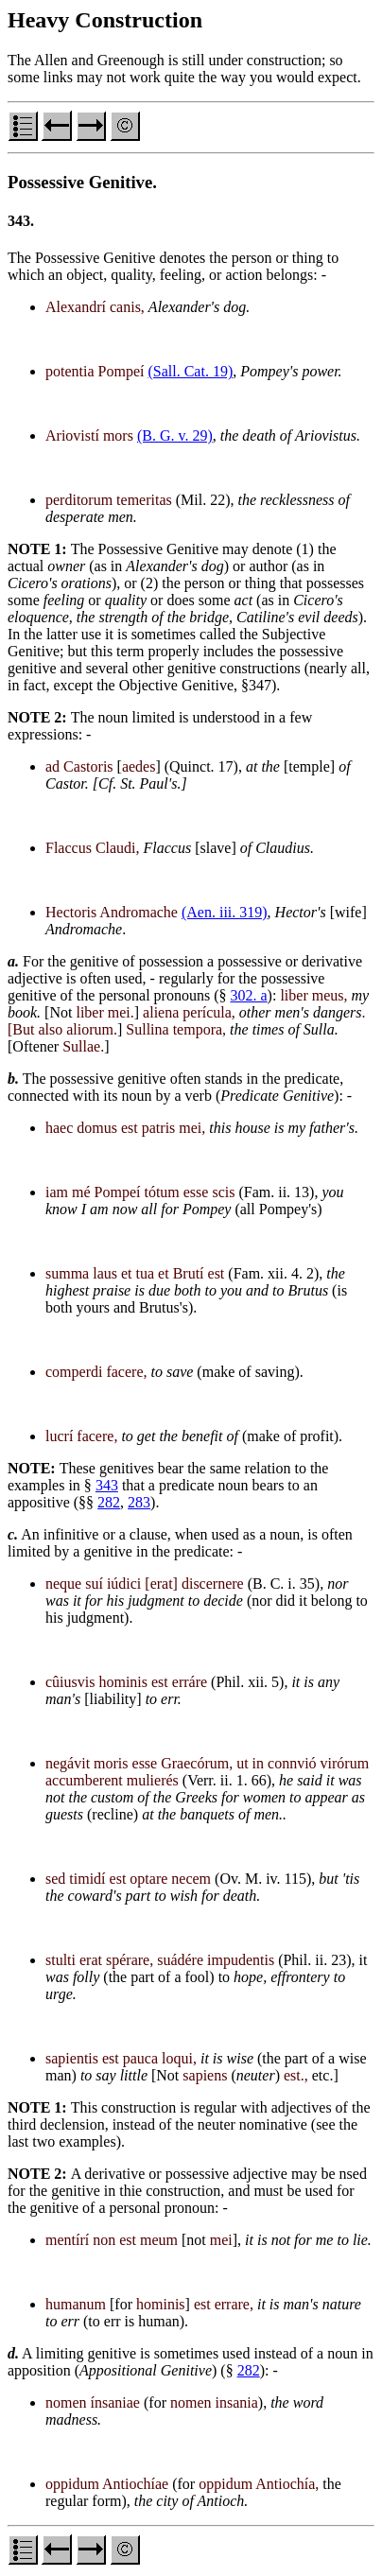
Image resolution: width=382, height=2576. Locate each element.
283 (139, 1502)
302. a (249, 995)
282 (108, 1502)
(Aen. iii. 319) (225, 912)
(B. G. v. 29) (175, 435)
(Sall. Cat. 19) (190, 371)
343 (107, 1485)
